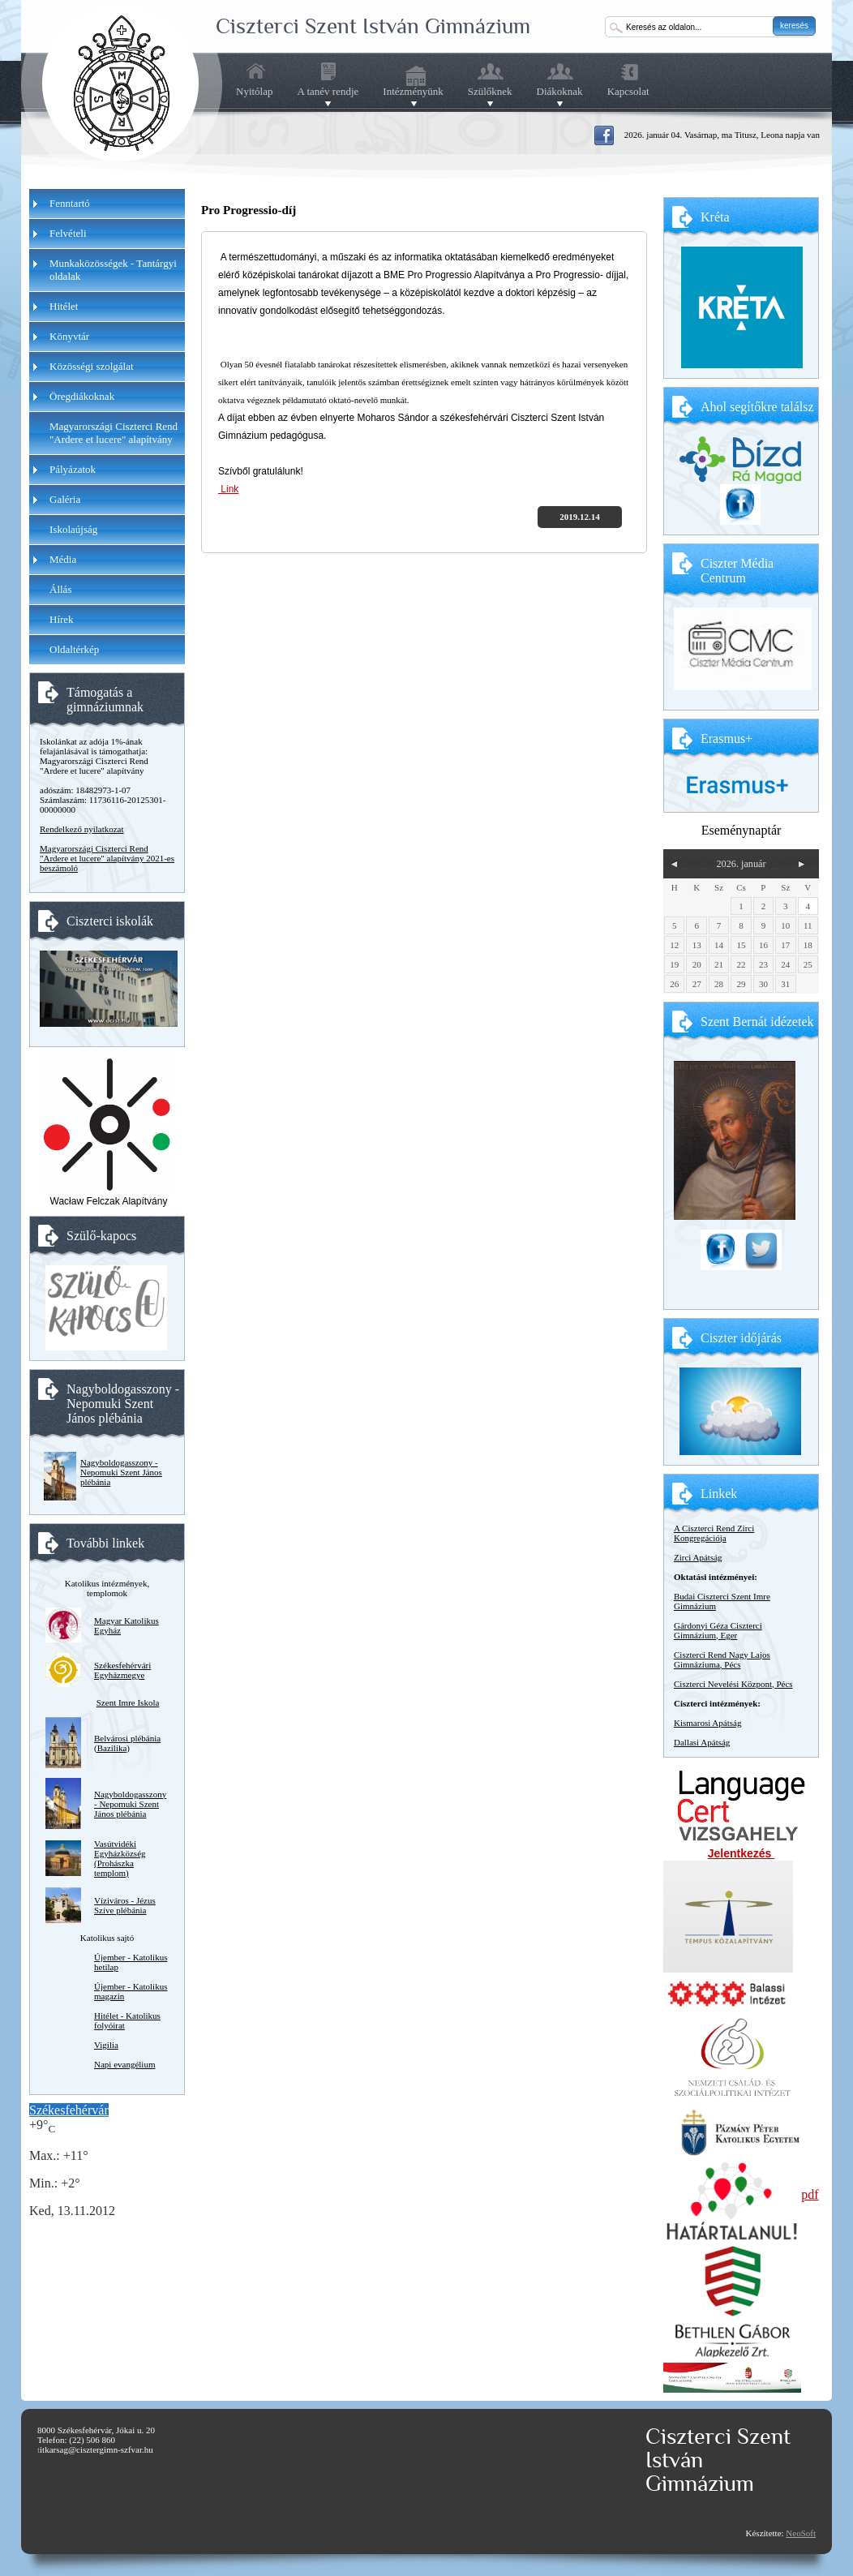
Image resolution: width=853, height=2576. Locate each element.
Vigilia (106, 2045)
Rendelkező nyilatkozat (82, 829)
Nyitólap (254, 91)
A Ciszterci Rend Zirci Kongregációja (714, 1533)
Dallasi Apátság (702, 1742)
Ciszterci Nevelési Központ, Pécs (733, 1684)
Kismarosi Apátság (707, 1723)
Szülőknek (490, 91)
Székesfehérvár (69, 2110)
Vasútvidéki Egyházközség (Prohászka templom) (120, 1858)
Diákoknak (560, 91)
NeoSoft (801, 2533)
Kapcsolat (628, 91)
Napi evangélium (124, 2064)
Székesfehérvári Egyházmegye (122, 1670)
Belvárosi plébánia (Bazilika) (127, 1743)
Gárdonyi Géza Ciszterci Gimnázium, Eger (718, 1630)
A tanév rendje (328, 91)
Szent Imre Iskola (128, 1702)
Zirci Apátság (698, 1557)
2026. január (740, 863)
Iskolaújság (73, 529)
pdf (809, 2194)
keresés (794, 25)
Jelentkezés (741, 1853)
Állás (60, 589)
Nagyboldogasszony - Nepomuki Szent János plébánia (121, 1472)
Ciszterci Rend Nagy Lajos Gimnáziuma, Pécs (722, 1659)
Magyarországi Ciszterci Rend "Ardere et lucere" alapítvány (113, 432)
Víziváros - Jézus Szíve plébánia (125, 1905)
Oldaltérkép (74, 649)
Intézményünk (413, 91)
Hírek (61, 619)
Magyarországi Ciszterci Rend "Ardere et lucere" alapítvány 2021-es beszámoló (107, 858)
